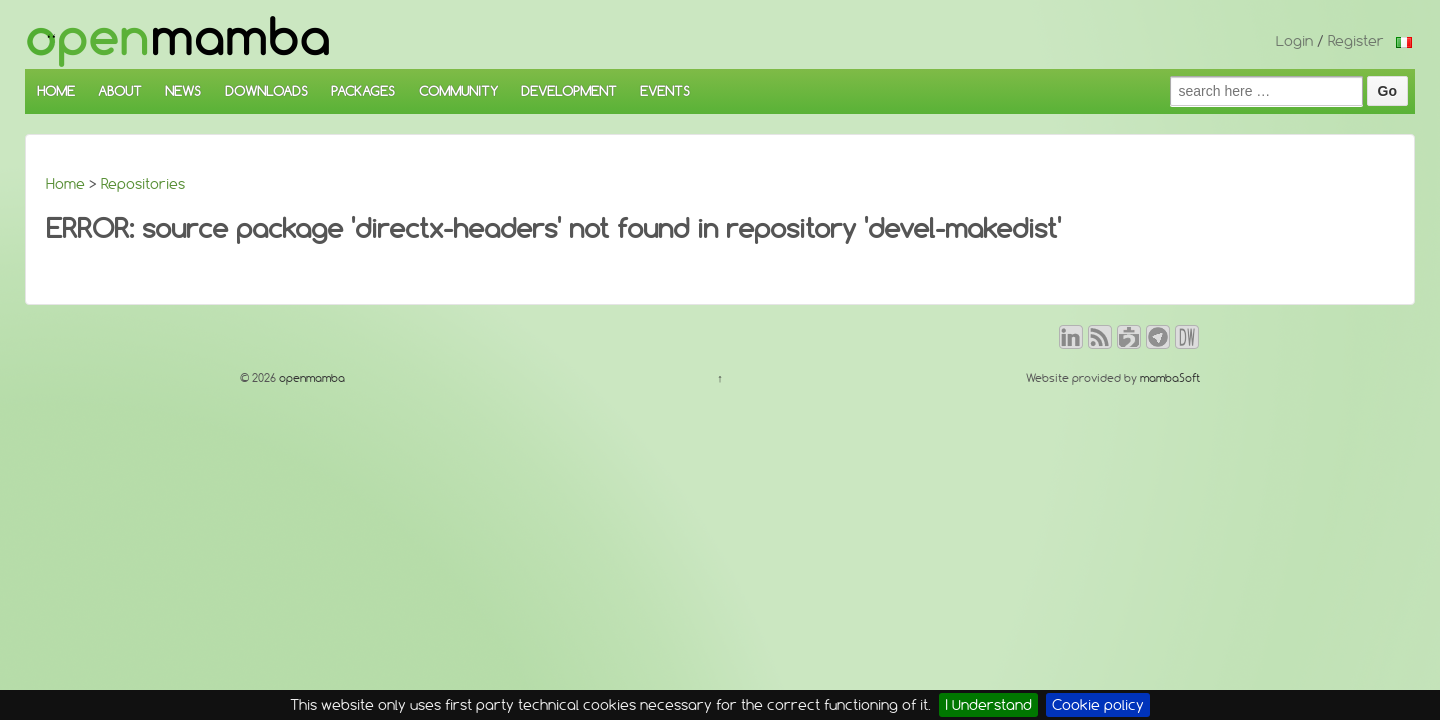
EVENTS (665, 91)
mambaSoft (1170, 378)
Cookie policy (1098, 705)
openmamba (310, 378)
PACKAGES (363, 91)
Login (1294, 41)
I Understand (988, 705)
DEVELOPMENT (569, 91)
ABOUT (120, 91)
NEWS (183, 91)
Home (65, 184)
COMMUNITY (458, 91)
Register (1356, 41)
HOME (56, 91)
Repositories (143, 184)
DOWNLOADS (266, 91)
